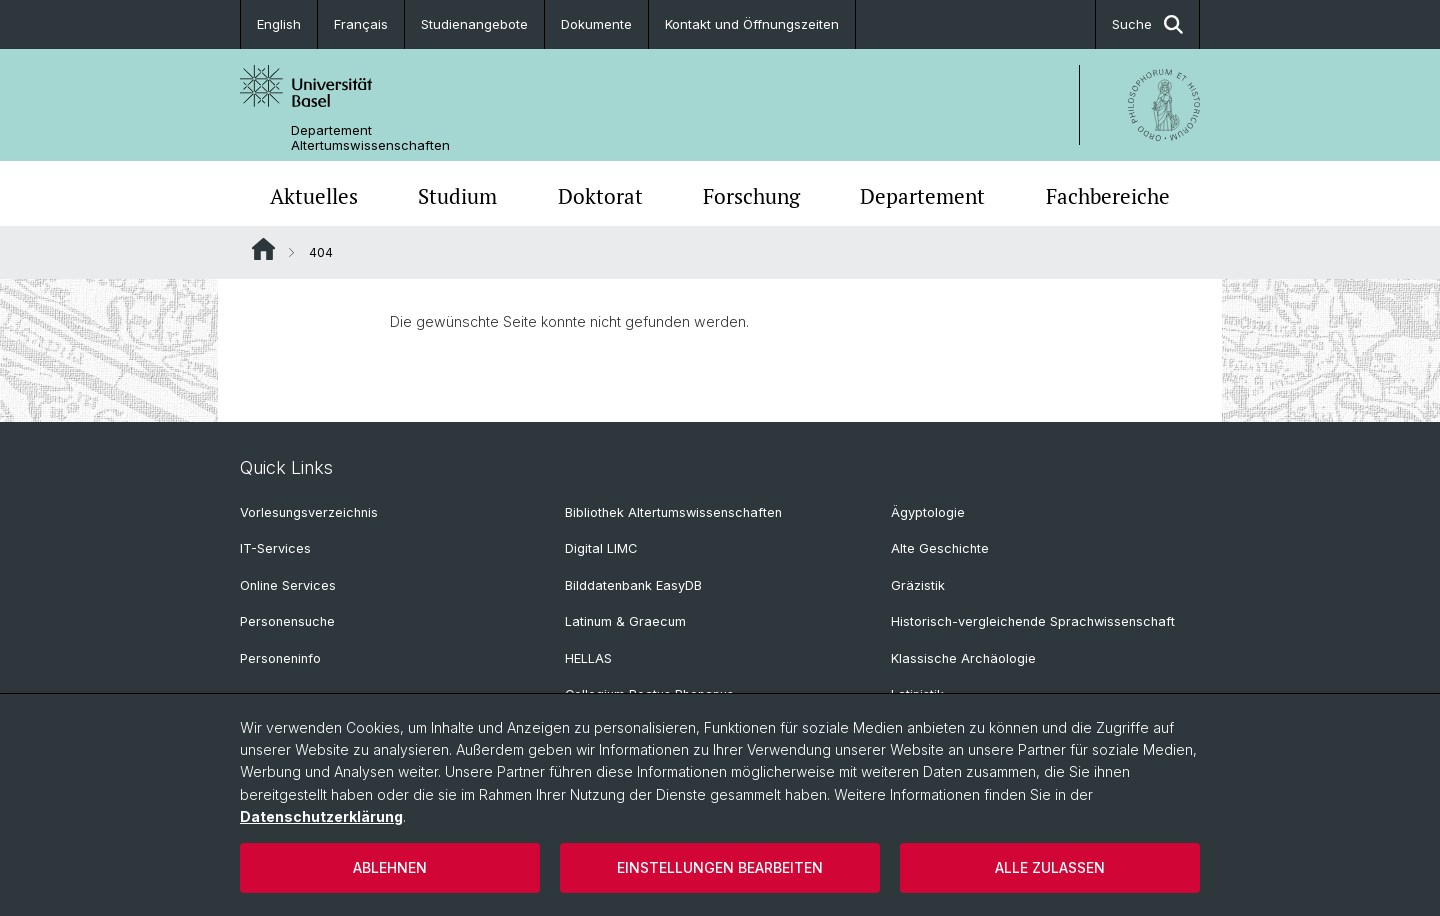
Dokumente (596, 24)
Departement (922, 196)
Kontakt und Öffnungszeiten (752, 24)
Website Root (263, 249)
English (279, 24)
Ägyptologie (928, 512)
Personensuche (287, 621)
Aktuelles (314, 196)
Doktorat (600, 196)
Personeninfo (280, 658)
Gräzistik (918, 585)
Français (361, 24)
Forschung (751, 196)
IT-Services (275, 548)
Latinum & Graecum (625, 621)
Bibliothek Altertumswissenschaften (673, 512)
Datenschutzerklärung (321, 816)
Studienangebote (474, 24)
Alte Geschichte (940, 548)
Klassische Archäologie (963, 658)
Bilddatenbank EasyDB (633, 585)
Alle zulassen (1050, 867)
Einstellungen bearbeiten (720, 867)
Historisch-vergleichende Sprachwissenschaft (1033, 621)
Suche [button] (1147, 24)
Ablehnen (390, 867)
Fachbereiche (1108, 196)
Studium (457, 196)
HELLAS (588, 658)
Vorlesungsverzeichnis (309, 512)
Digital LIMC (601, 548)
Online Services (288, 585)
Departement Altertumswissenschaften (370, 138)
